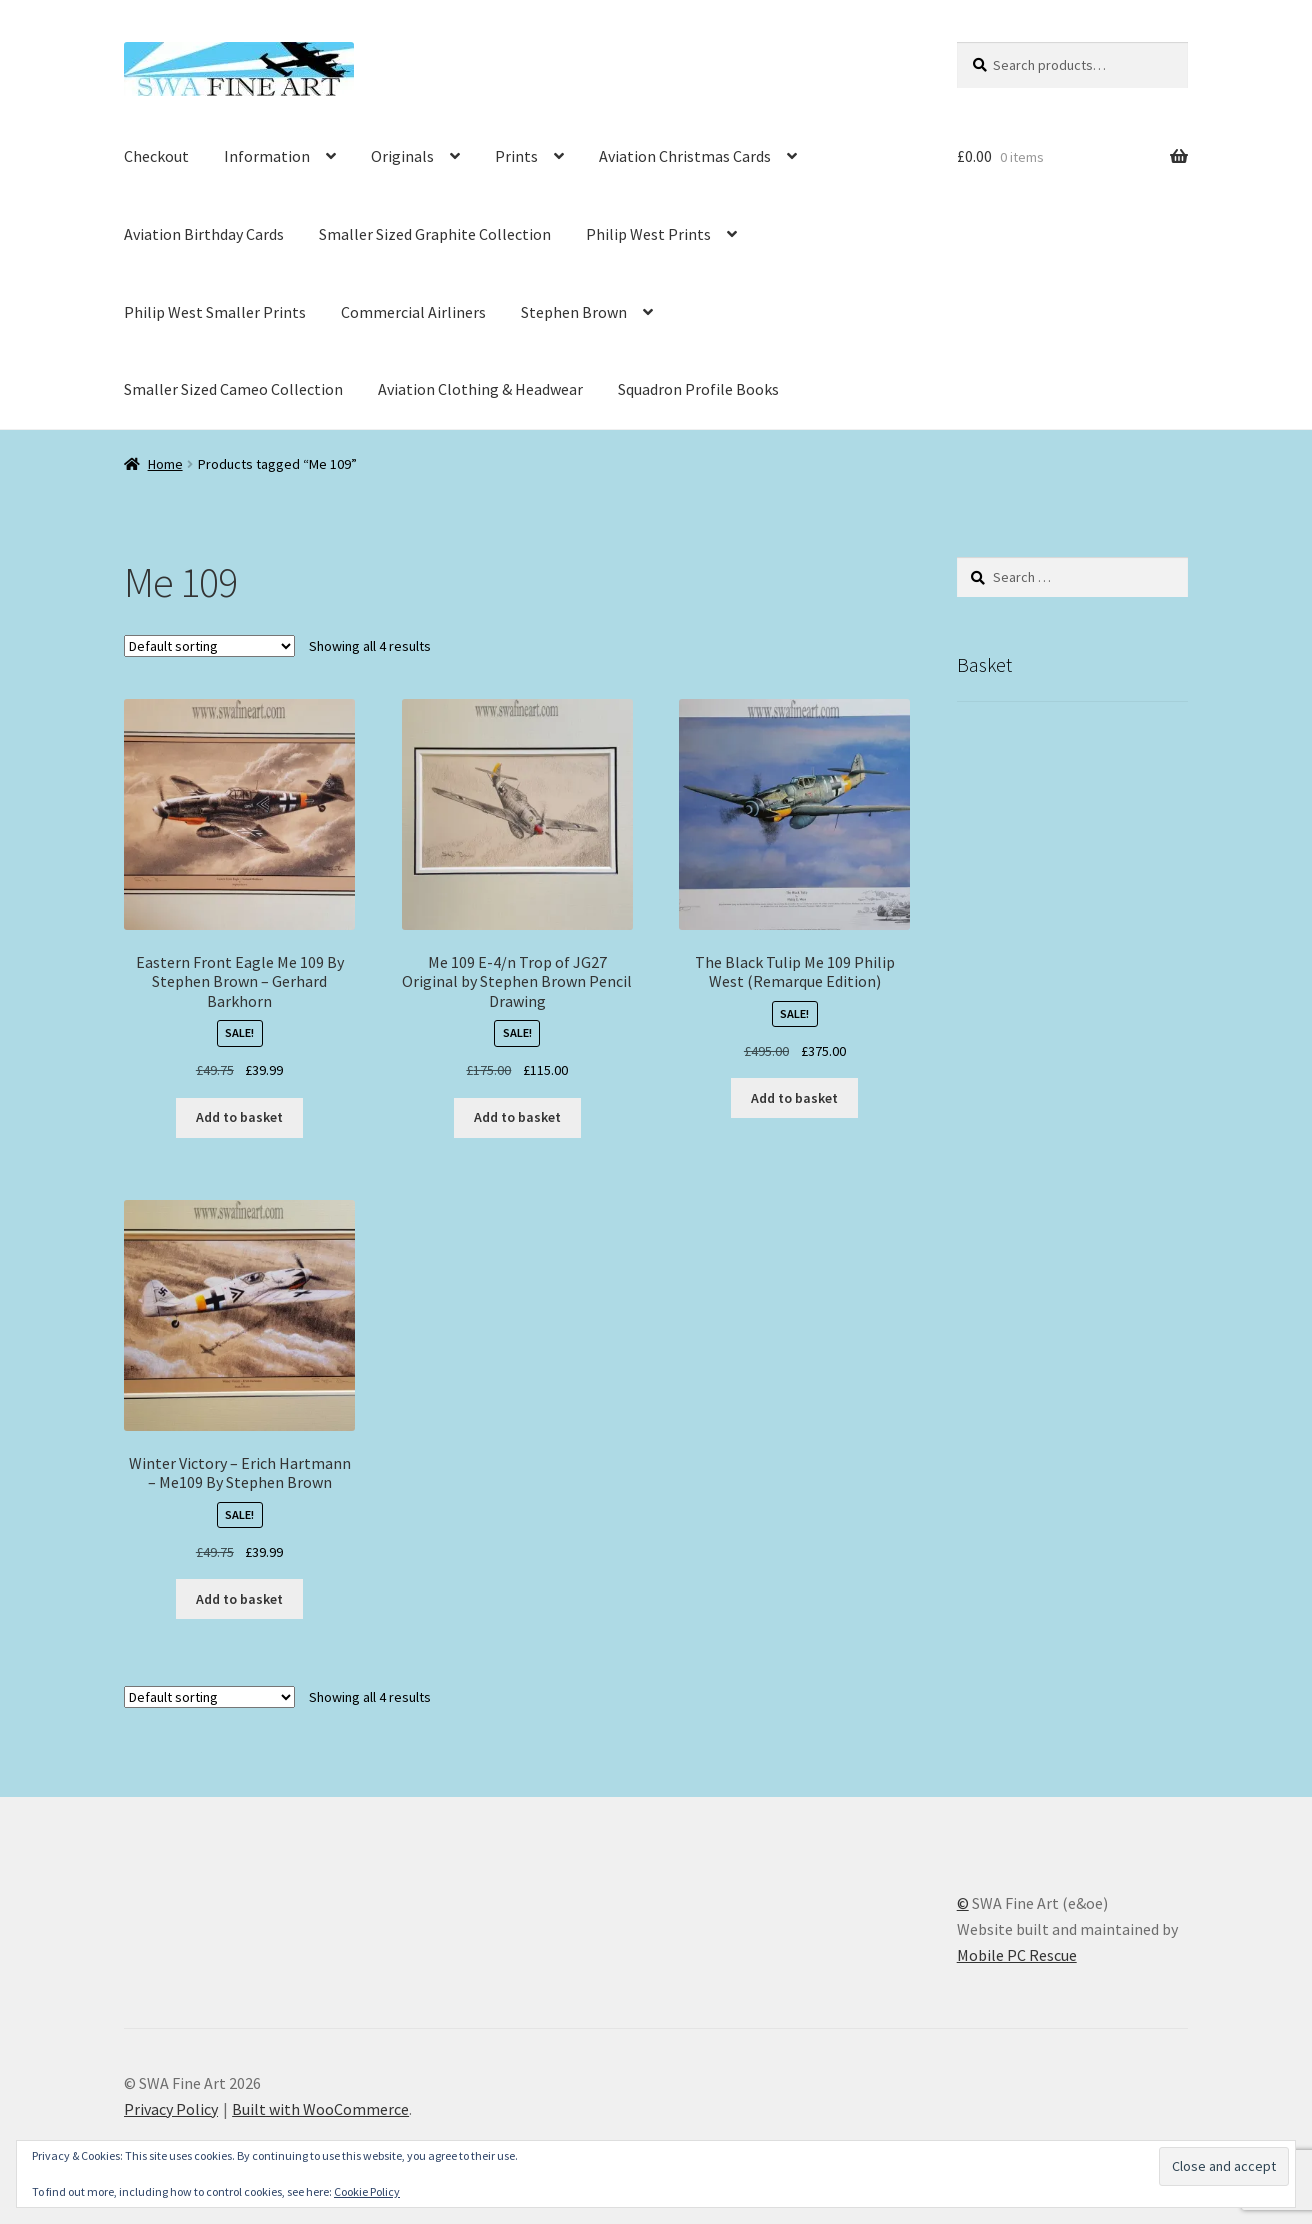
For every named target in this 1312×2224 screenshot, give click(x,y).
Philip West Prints (648, 234)
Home (165, 464)
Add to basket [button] (239, 1117)
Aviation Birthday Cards (204, 234)
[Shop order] (209, 646)
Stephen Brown (574, 312)
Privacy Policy (171, 2109)
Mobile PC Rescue (1017, 1955)
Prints (516, 156)
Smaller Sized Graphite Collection (435, 234)
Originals (402, 156)
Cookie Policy (367, 2191)
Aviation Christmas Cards (685, 156)
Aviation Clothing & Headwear (480, 389)
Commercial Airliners (413, 312)
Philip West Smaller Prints (215, 312)
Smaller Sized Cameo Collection (233, 389)
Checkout (156, 156)
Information (267, 156)
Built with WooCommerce (320, 2109)
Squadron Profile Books (698, 389)
